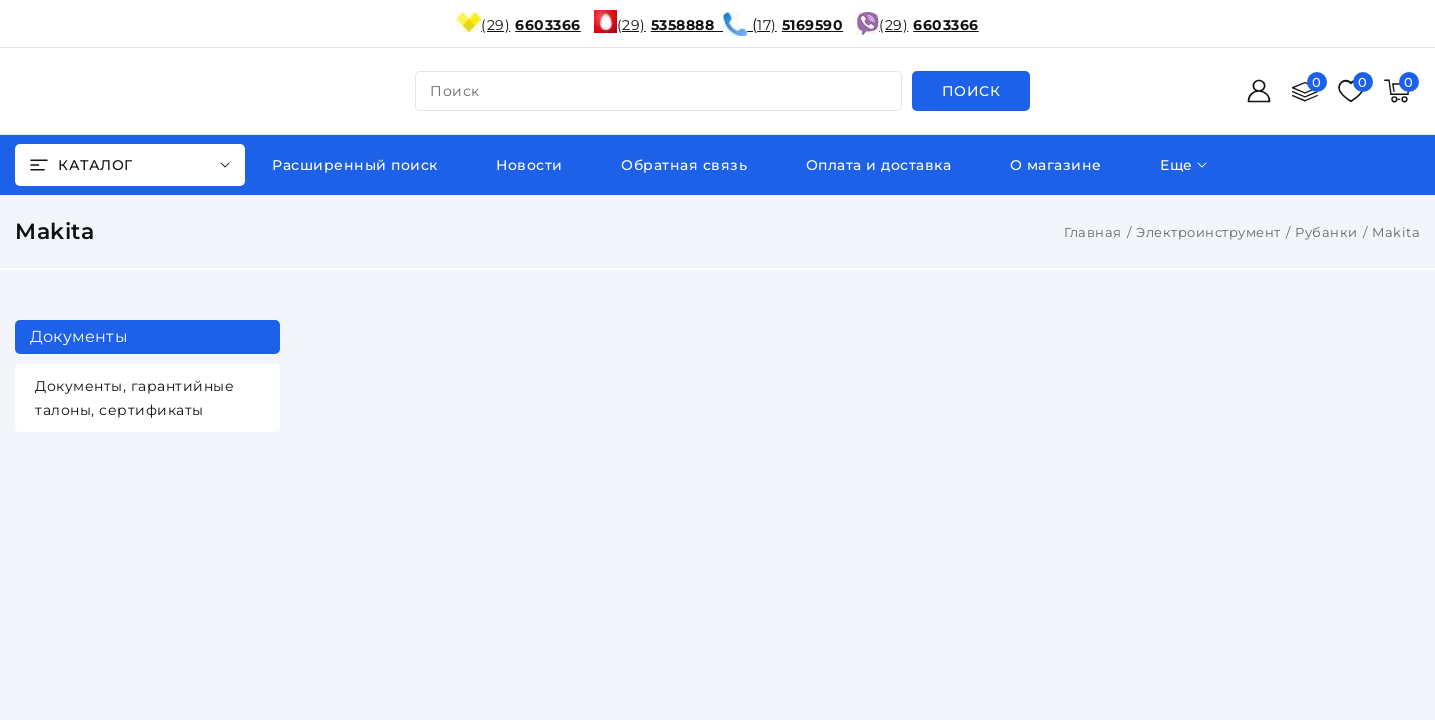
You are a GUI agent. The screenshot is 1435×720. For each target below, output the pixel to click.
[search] (971, 91)
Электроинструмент (1208, 232)
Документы (79, 336)
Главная (1093, 232)
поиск (455, 91)
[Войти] (1259, 91)
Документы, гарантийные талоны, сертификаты (134, 398)
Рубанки (1326, 232)
